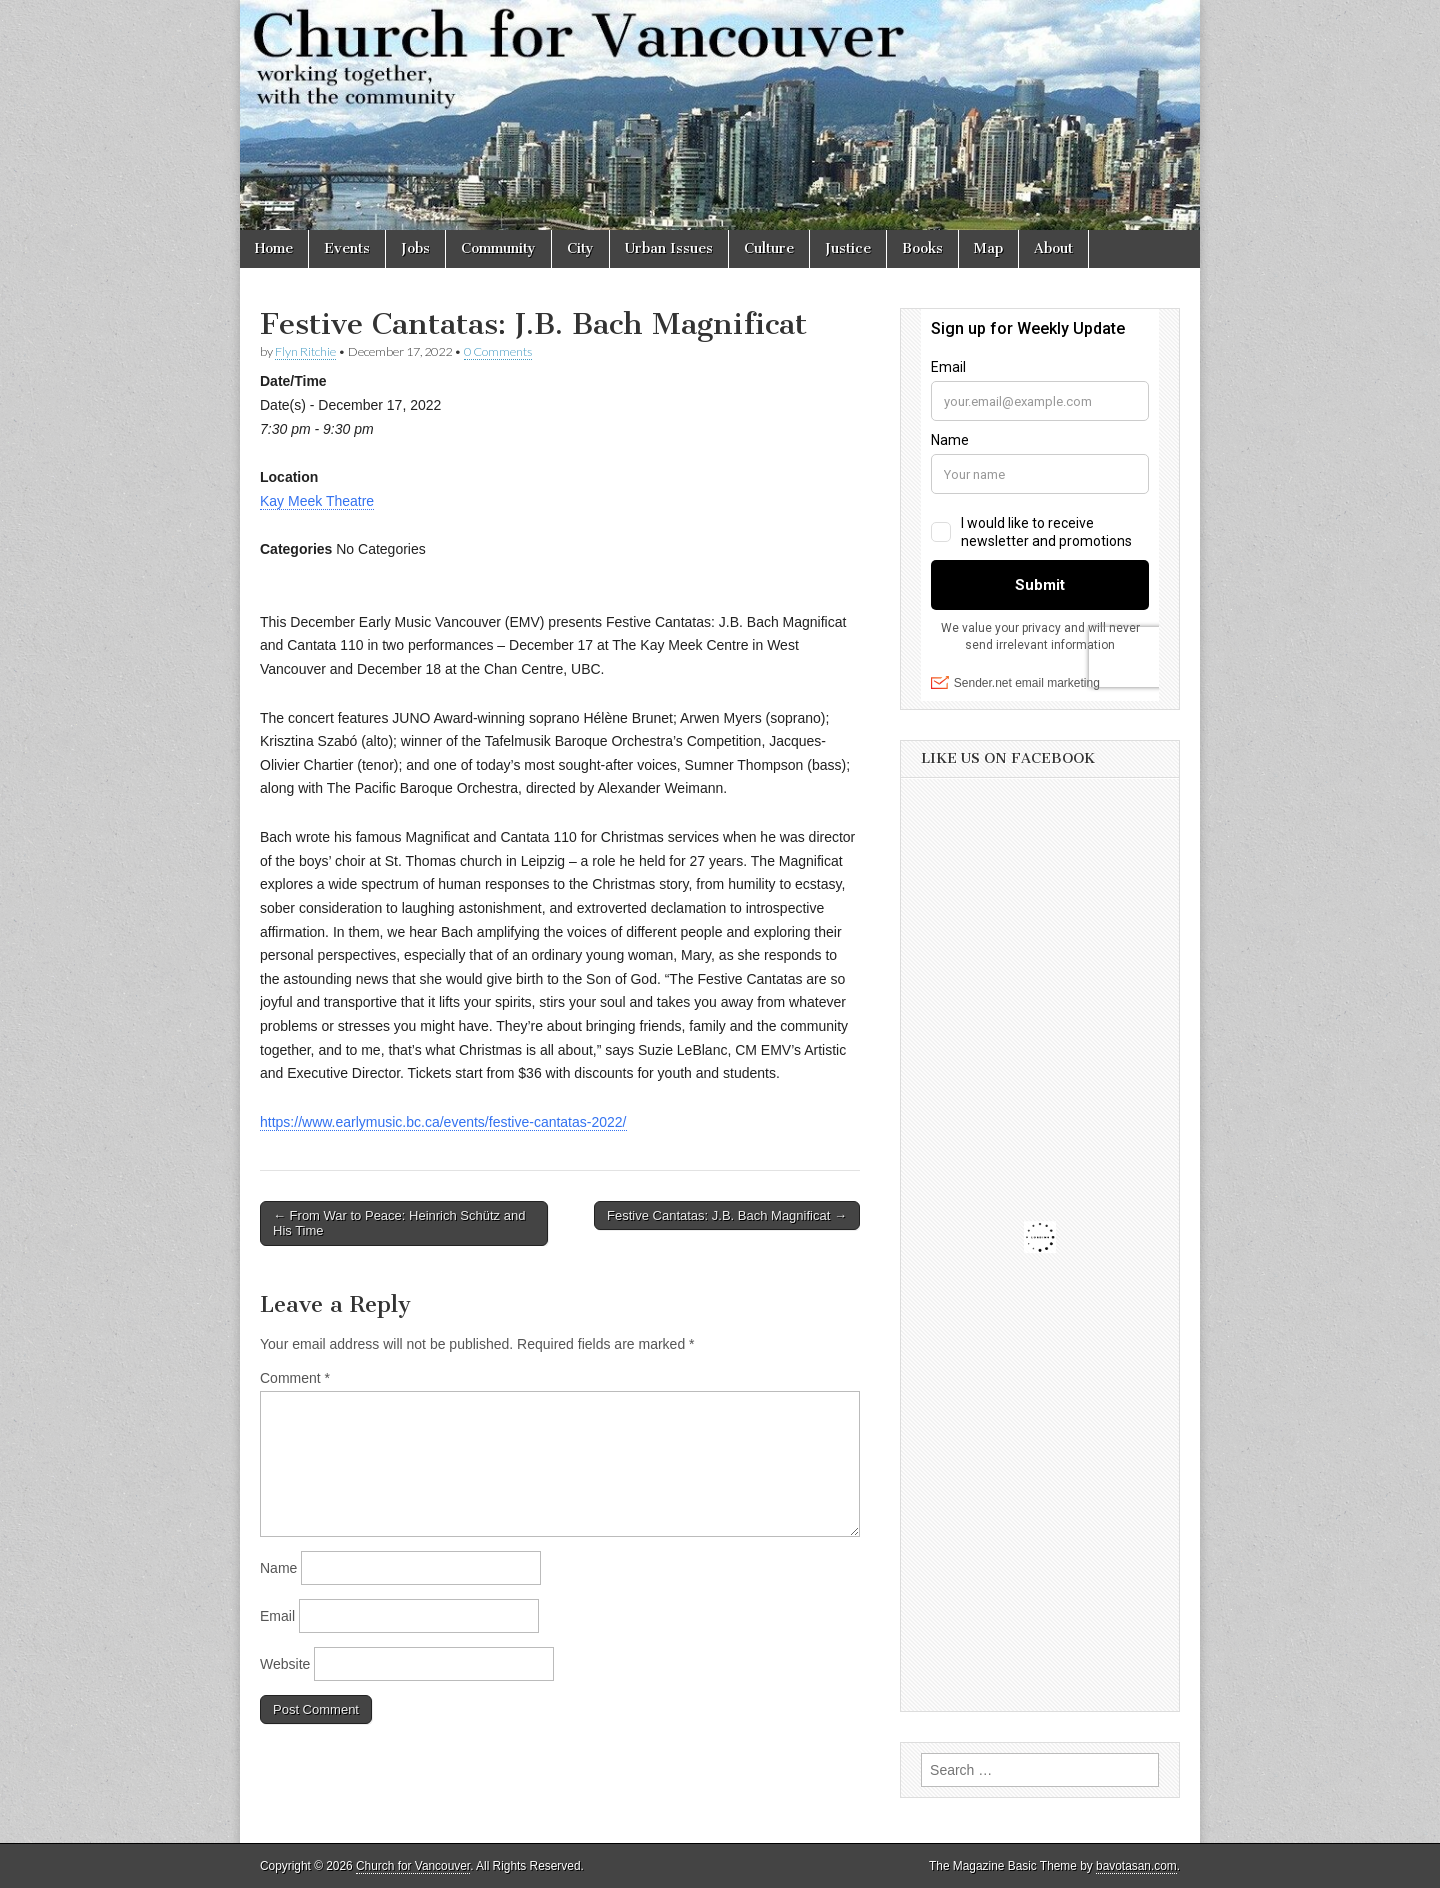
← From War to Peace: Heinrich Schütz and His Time (399, 1223)
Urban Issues (669, 248)
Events (347, 248)
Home (274, 248)
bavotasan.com (1136, 1866)
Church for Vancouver (413, 1866)
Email (277, 1616)
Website (285, 1664)
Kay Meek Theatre (317, 501)
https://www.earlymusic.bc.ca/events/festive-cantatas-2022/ (443, 1122)
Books (922, 248)
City (580, 248)
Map (988, 248)
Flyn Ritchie (305, 351)
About (1053, 248)
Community (498, 248)
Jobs (415, 248)
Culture (769, 248)
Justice (848, 248)
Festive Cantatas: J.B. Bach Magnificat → (727, 1215)
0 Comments (498, 351)
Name (278, 1568)
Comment (295, 1378)
